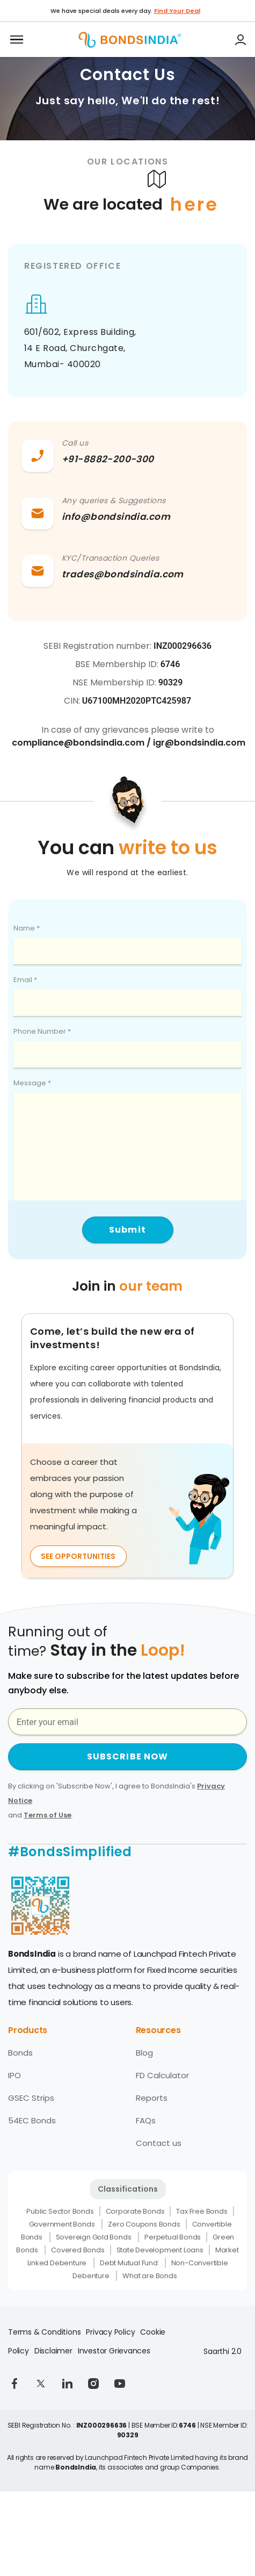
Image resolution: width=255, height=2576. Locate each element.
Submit (127, 1229)
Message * (32, 1083)
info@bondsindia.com (116, 516)
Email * (25, 980)
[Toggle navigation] (16, 39)
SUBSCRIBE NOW (128, 1756)
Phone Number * (42, 1031)
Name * (26, 928)
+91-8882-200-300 (108, 459)
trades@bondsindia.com (123, 574)
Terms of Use (47, 1815)
